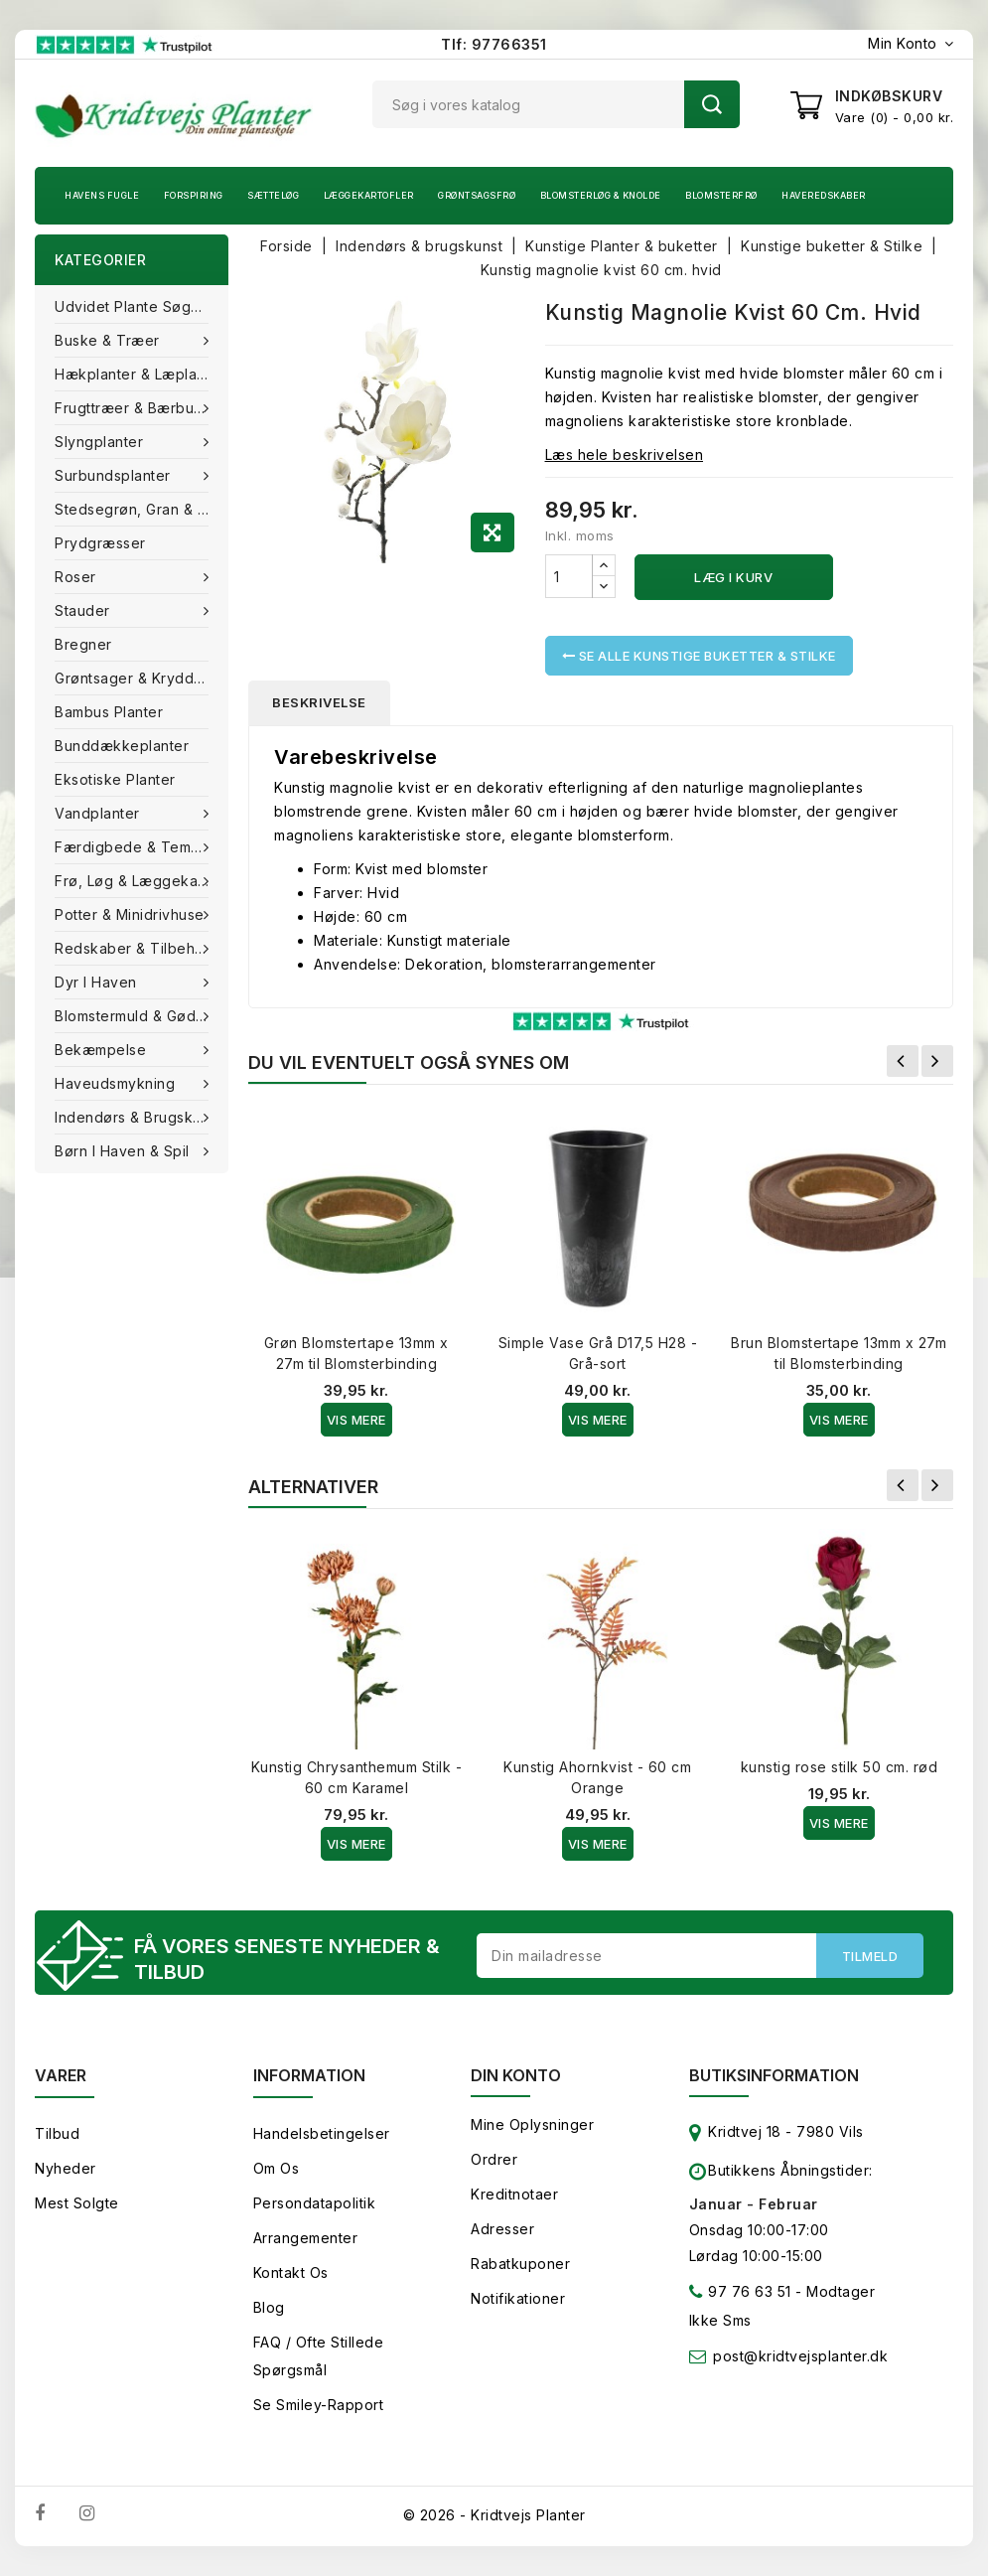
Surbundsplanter (115, 475)
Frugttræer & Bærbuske (139, 407)
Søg (712, 104)
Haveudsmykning (117, 1083)
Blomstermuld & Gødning (141, 1015)
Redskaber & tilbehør (134, 948)
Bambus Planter (109, 711)
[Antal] (569, 576)
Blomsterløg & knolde (600, 195)
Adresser (502, 2228)
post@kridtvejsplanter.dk (800, 2356)
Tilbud (57, 2133)
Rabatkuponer (520, 2263)
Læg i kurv (733, 577)
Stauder (84, 610)
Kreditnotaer (514, 2194)
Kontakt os (291, 2272)
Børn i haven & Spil (124, 1150)
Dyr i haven (98, 982)
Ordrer (494, 2159)
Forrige (902, 1061)
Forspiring (193, 195)
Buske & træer (109, 340)
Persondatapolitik (314, 2203)
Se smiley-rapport (318, 2404)
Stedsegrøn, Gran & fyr (137, 509)
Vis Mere (356, 1420)
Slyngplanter (101, 441)
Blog (269, 2307)
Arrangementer (305, 2237)
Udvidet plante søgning (137, 306)
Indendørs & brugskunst (140, 1117)
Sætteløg (273, 195)
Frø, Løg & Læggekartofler (141, 880)
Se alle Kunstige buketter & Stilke (699, 656)
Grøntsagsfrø (476, 195)
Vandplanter (99, 813)
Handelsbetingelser (321, 2133)
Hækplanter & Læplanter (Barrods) (141, 374)
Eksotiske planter (115, 779)
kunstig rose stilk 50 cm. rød (839, 1766)
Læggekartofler (369, 195)
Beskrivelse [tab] (319, 702)
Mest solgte (77, 2203)
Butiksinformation (774, 2075)
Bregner (83, 644)
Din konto (516, 2075)
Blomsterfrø (721, 195)
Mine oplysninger (532, 2124)
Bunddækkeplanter (122, 745)
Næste (937, 1061)
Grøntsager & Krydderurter (141, 678)
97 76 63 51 (740, 2295)
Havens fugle (102, 195)
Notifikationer (518, 2298)
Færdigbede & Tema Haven (141, 846)
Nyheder (65, 2168)
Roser (77, 576)
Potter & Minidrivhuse (132, 914)
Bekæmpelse (103, 1049)
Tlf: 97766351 (494, 44)
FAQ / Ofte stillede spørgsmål (318, 2356)
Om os (276, 2168)
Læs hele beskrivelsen (624, 454)
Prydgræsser (100, 542)
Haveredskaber (823, 195)
